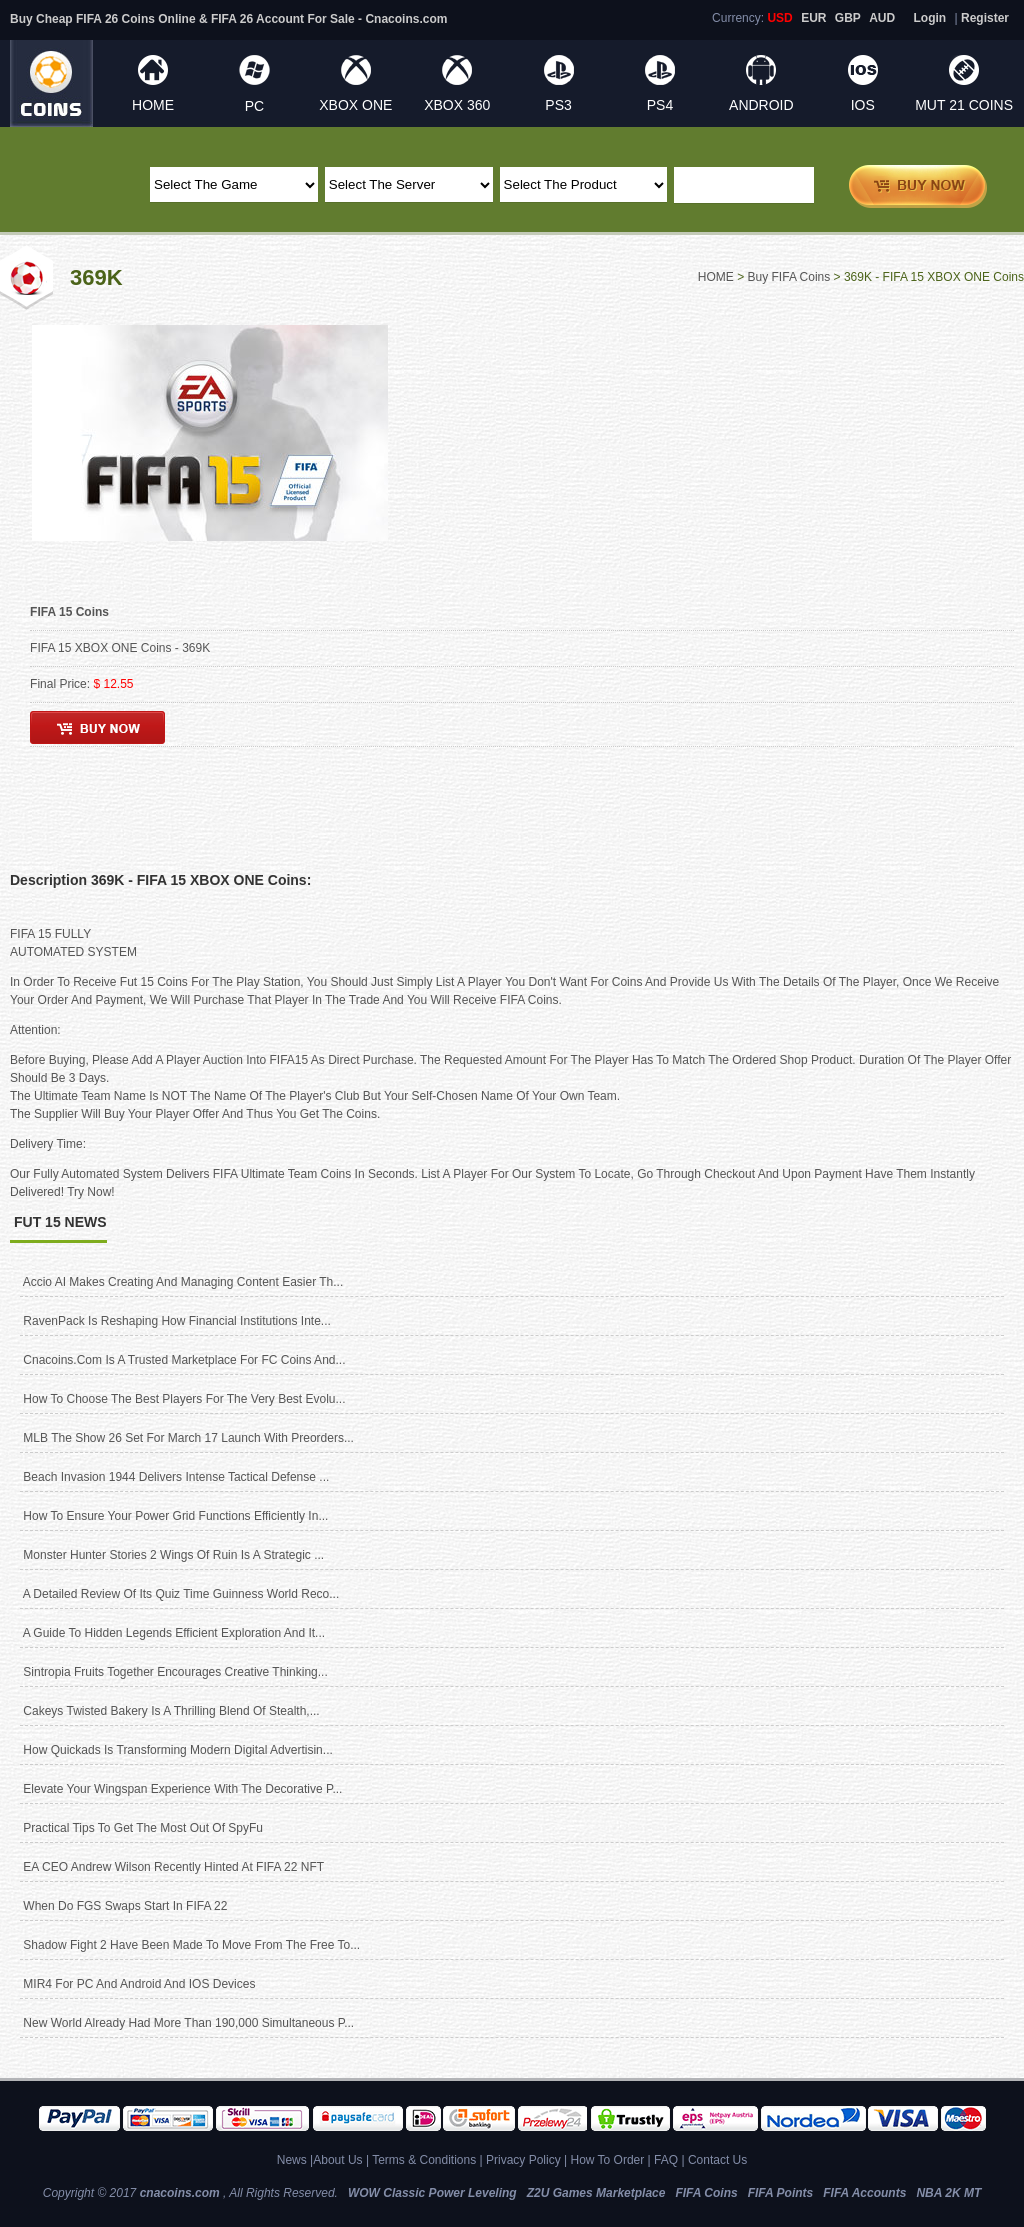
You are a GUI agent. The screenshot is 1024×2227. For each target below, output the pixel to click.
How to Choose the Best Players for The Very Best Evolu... (184, 1399)
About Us (337, 2160)
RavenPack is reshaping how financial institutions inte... (177, 1321)
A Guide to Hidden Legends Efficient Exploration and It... (174, 1633)
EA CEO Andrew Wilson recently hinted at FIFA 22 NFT (173, 1867)
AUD (882, 18)
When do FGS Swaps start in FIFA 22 (125, 1906)
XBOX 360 (457, 105)
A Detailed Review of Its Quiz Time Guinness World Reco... (181, 1594)
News (292, 2160)
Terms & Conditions (424, 2160)
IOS (863, 105)
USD (779, 18)
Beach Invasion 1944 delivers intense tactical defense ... (176, 1477)
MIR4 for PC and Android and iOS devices (139, 1984)
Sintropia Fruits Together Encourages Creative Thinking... (175, 1672)
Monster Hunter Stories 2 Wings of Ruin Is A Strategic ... (173, 1555)
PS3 (558, 105)
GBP (848, 18)
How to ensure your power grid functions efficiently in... (175, 1516)
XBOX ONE (355, 105)
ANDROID (761, 105)
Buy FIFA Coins (789, 277)
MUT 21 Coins (964, 105)
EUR (813, 18)
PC (254, 106)
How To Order (607, 2160)
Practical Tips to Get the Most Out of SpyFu (143, 1828)
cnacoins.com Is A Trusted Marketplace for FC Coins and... (184, 1360)
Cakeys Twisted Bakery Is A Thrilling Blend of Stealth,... (171, 1711)
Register (985, 18)
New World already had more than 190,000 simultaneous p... (188, 2023)
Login (930, 18)
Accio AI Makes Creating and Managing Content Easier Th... (183, 1282)
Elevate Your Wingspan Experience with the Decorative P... (182, 1789)
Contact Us (717, 2160)
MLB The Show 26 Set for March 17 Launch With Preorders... (188, 1438)
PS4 (660, 105)
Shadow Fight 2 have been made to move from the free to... (191, 1945)
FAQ (666, 2160)
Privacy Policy (523, 2160)
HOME (153, 105)
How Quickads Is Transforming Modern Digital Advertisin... (177, 1750)
